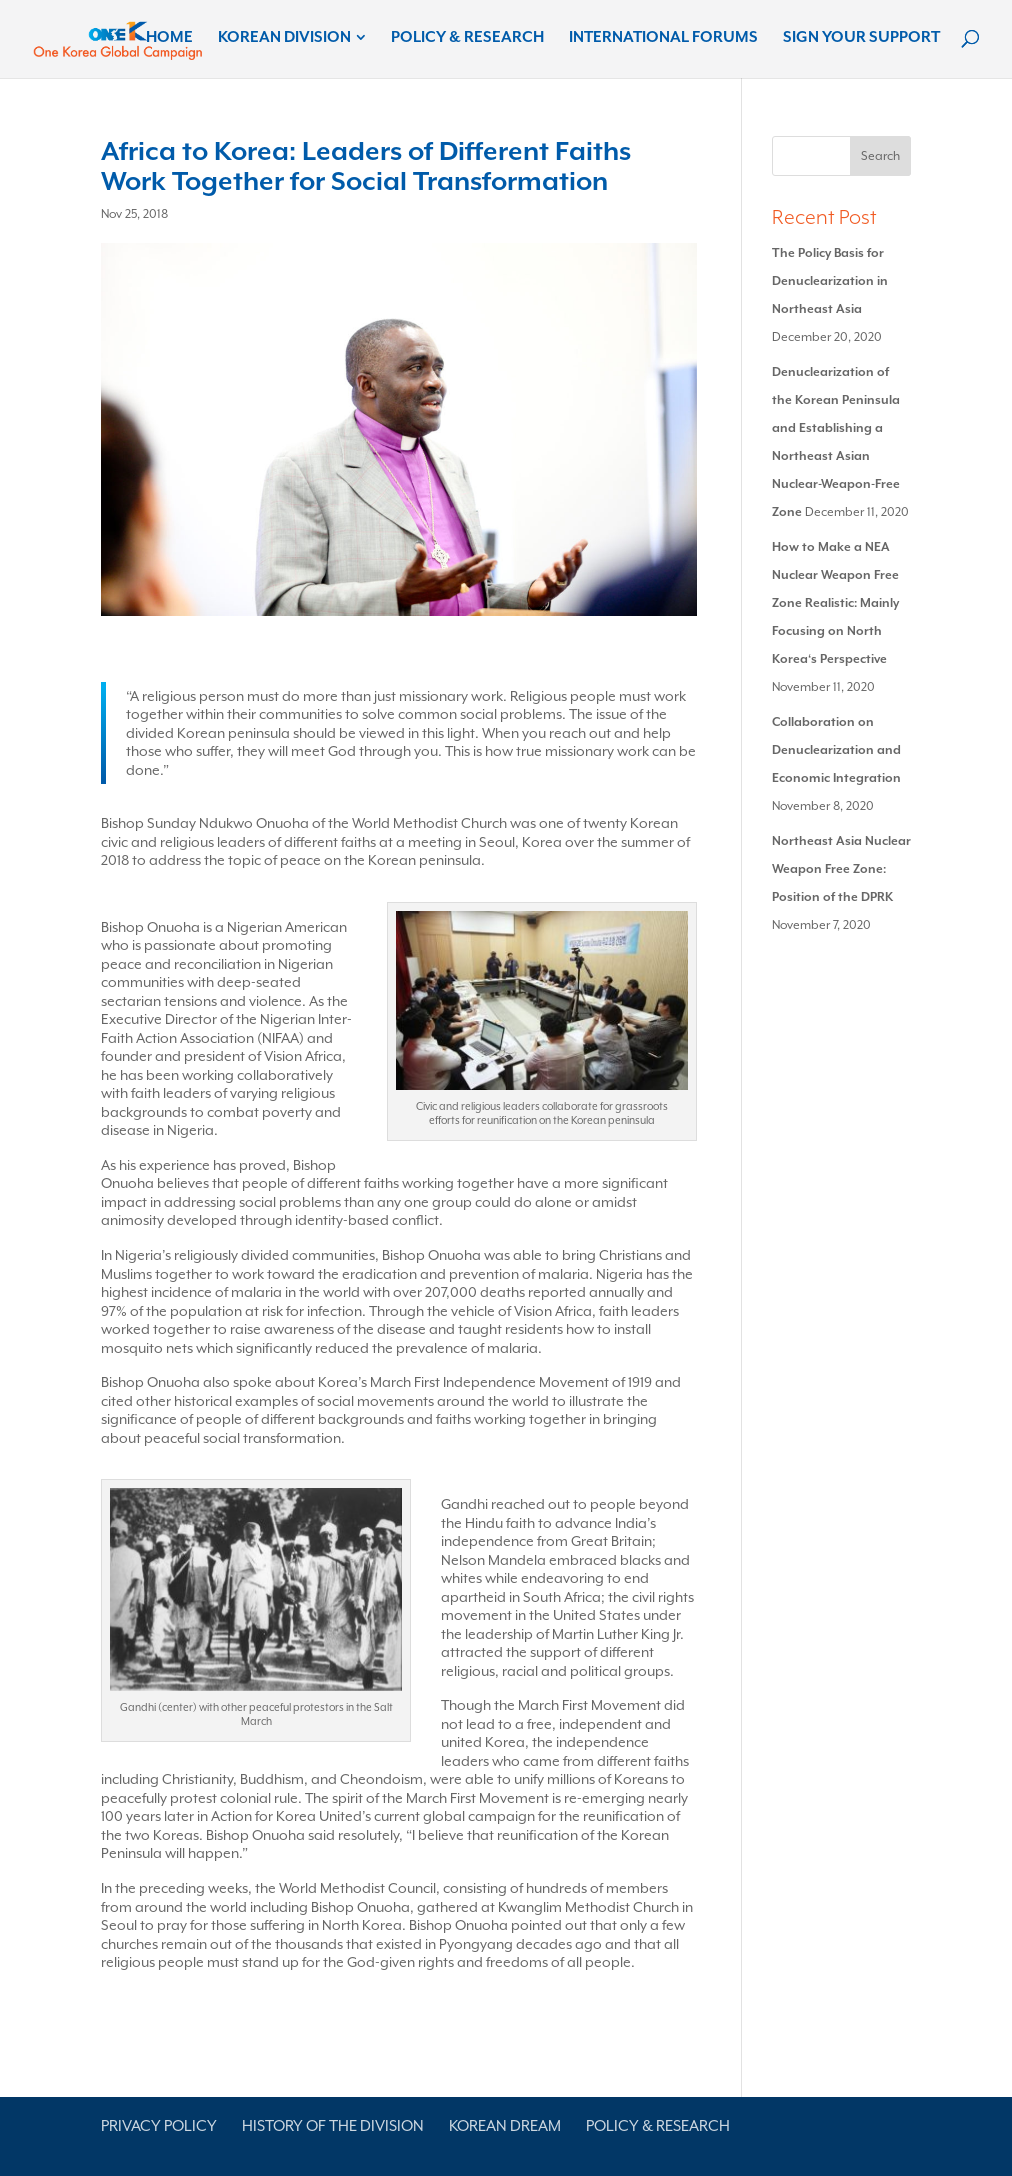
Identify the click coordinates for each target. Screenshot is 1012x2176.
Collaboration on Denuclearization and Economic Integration (836, 750)
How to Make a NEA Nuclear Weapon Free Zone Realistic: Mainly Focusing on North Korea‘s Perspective (835, 603)
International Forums (663, 38)
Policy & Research (467, 38)
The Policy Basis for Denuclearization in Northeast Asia (830, 281)
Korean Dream (505, 2126)
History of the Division (333, 2126)
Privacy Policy (159, 2126)
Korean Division (284, 38)
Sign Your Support (861, 38)
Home (169, 38)
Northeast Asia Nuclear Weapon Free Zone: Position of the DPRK (841, 869)
